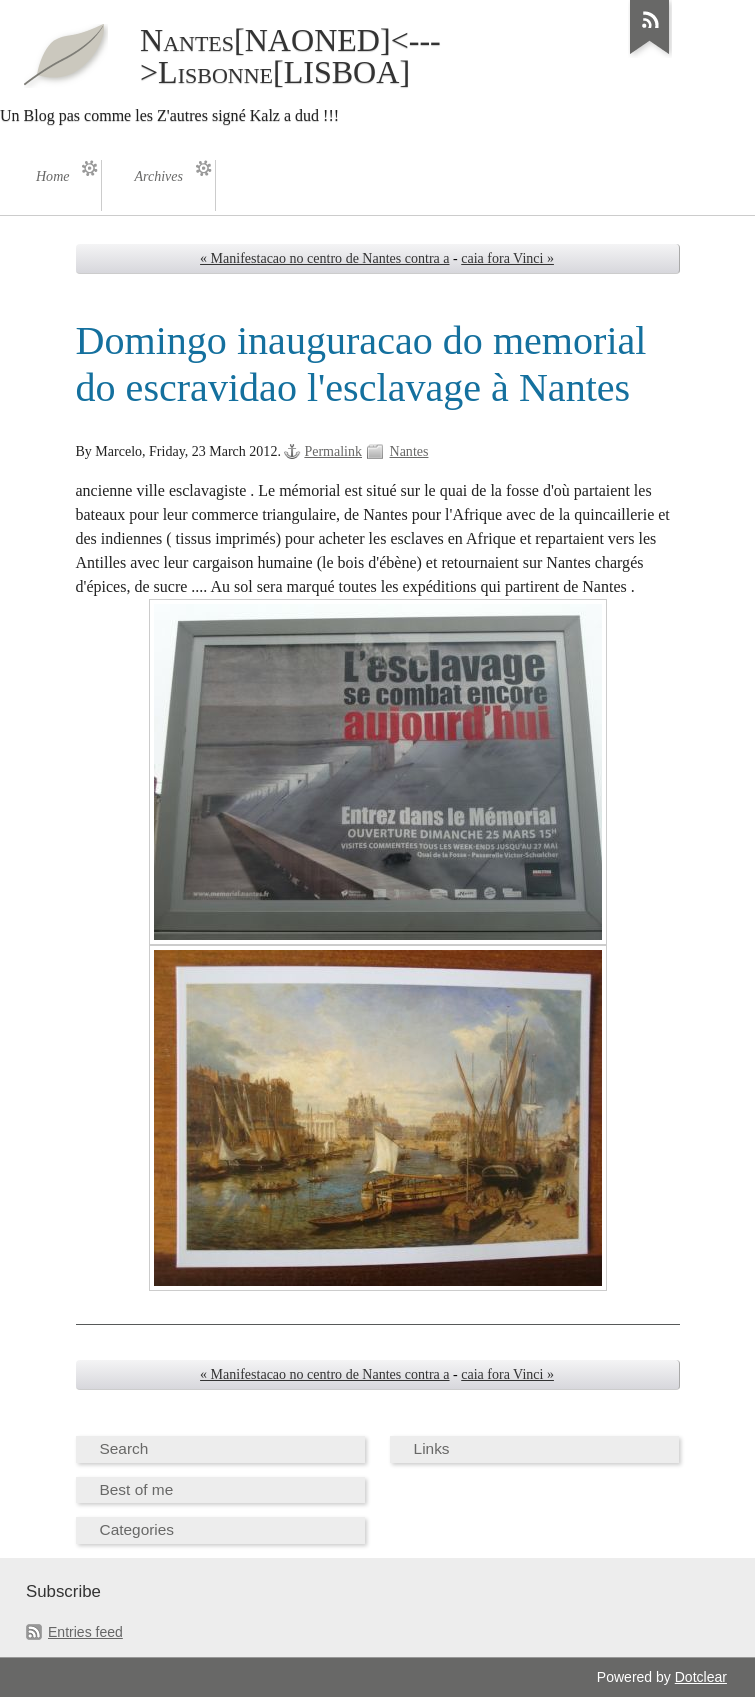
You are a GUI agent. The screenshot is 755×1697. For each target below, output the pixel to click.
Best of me (137, 1489)
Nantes (409, 451)
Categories (137, 1529)
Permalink (333, 451)
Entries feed (85, 1632)
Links (432, 1448)
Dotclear (701, 1677)
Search (124, 1448)
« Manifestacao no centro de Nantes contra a (324, 258)
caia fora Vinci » (507, 258)
